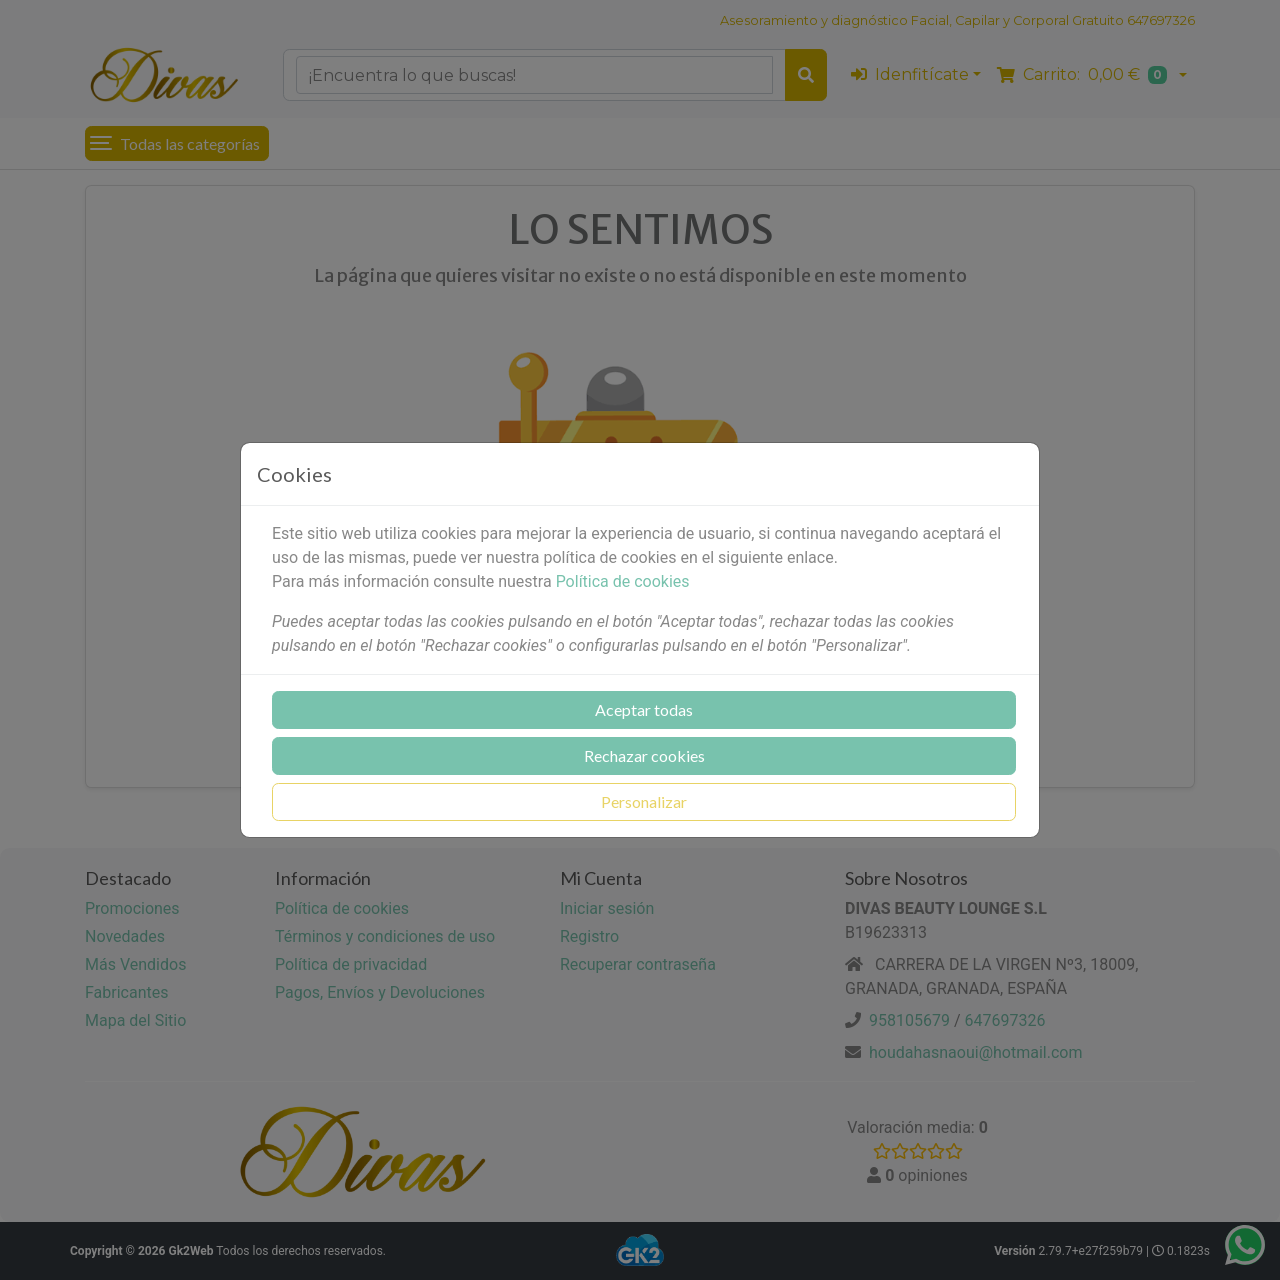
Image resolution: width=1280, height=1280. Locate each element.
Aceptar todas (644, 709)
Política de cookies (623, 581)
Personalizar (644, 801)
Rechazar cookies (644, 755)
